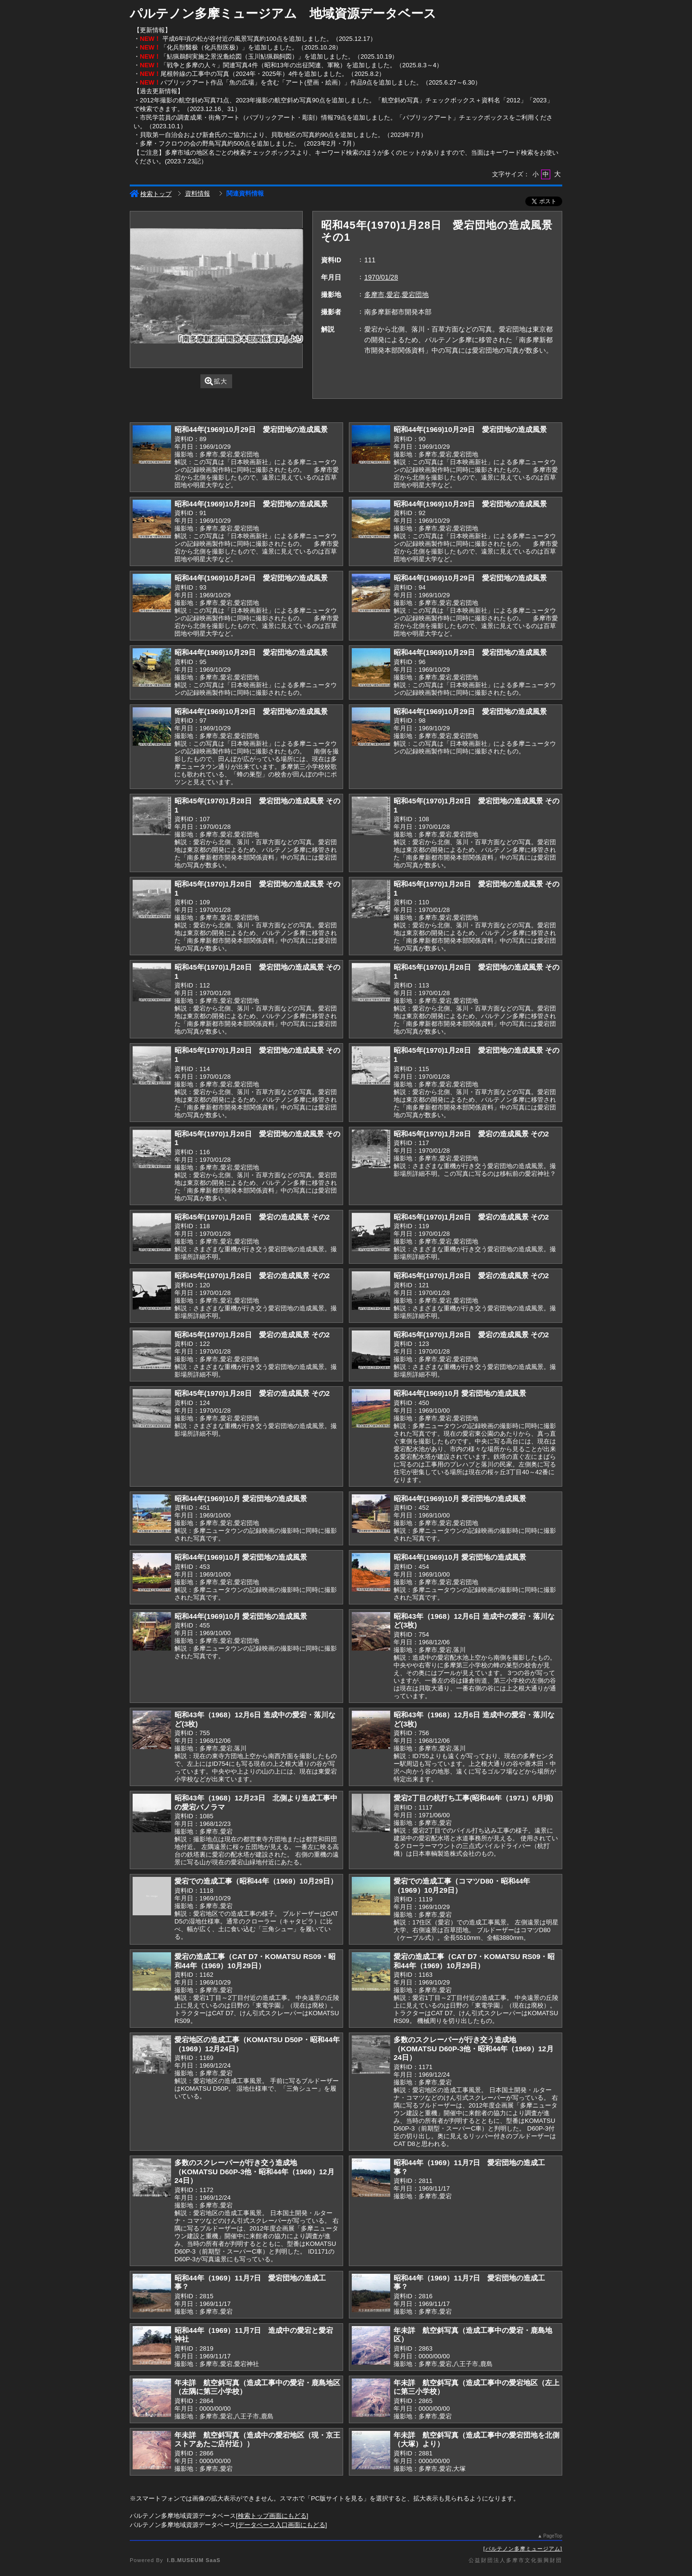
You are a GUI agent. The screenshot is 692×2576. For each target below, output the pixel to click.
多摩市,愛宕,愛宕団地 (396, 294)
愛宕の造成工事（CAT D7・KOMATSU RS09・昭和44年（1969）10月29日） (254, 1961)
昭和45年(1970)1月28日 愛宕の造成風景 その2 (471, 1134)
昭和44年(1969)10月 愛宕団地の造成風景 (460, 1393)
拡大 (216, 381)
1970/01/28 (381, 277)
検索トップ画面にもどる (272, 2515)
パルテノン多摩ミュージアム (522, 2548)
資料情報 (197, 193)
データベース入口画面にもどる (281, 2524)
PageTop (553, 2536)
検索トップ (151, 193)
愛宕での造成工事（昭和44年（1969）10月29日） (255, 1881)
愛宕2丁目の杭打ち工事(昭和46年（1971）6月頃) (473, 1798)
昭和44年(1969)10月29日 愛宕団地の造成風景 (251, 429)
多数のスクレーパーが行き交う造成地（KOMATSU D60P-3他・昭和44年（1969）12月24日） (474, 2048)
